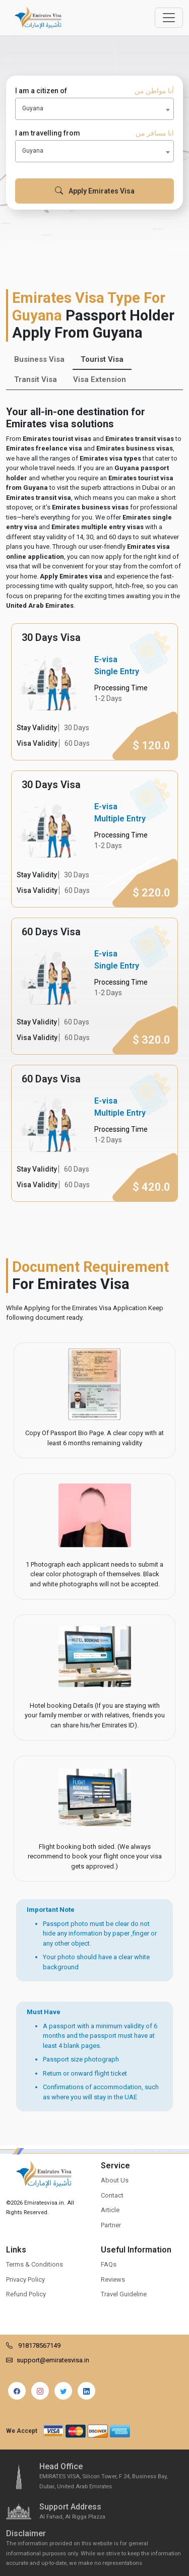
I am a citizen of (94, 91)
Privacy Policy (25, 2279)
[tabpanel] (94, 912)
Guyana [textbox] (32, 108)
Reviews (113, 2279)
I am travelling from (94, 133)
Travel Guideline (124, 2294)
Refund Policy (26, 2294)
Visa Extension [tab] (99, 379)
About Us (115, 2180)
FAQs (108, 2264)
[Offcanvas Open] (169, 18)
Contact (112, 2195)
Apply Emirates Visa (95, 191)
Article (110, 2210)
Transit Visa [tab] (35, 379)
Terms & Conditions (34, 2264)
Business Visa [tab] (39, 359)
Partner (111, 2225)
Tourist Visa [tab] (102, 359)
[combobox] (94, 109)
